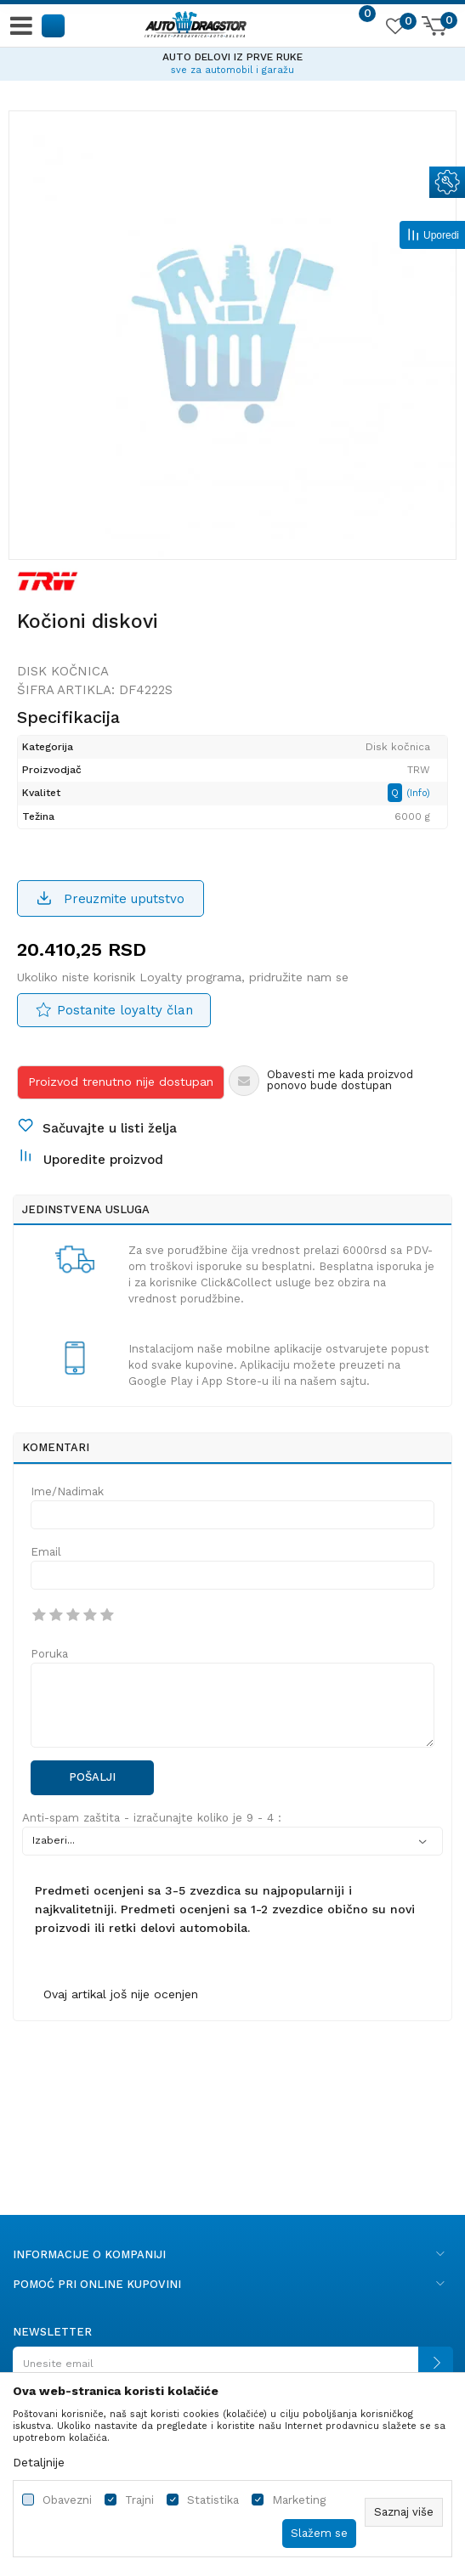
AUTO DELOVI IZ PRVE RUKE (232, 57)
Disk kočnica (63, 671)
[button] (54, 25)
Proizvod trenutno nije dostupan (120, 1081)
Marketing (299, 2500)
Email (46, 1551)
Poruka (49, 1653)
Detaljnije (39, 2462)
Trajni (139, 2500)
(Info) (418, 793)
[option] (232, 61)
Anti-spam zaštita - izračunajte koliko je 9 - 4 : (151, 1817)
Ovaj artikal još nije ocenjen (120, 1994)
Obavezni (67, 2500)
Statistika (213, 2500)
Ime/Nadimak (67, 1491)
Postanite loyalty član (125, 1010)
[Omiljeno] (394, 29)
